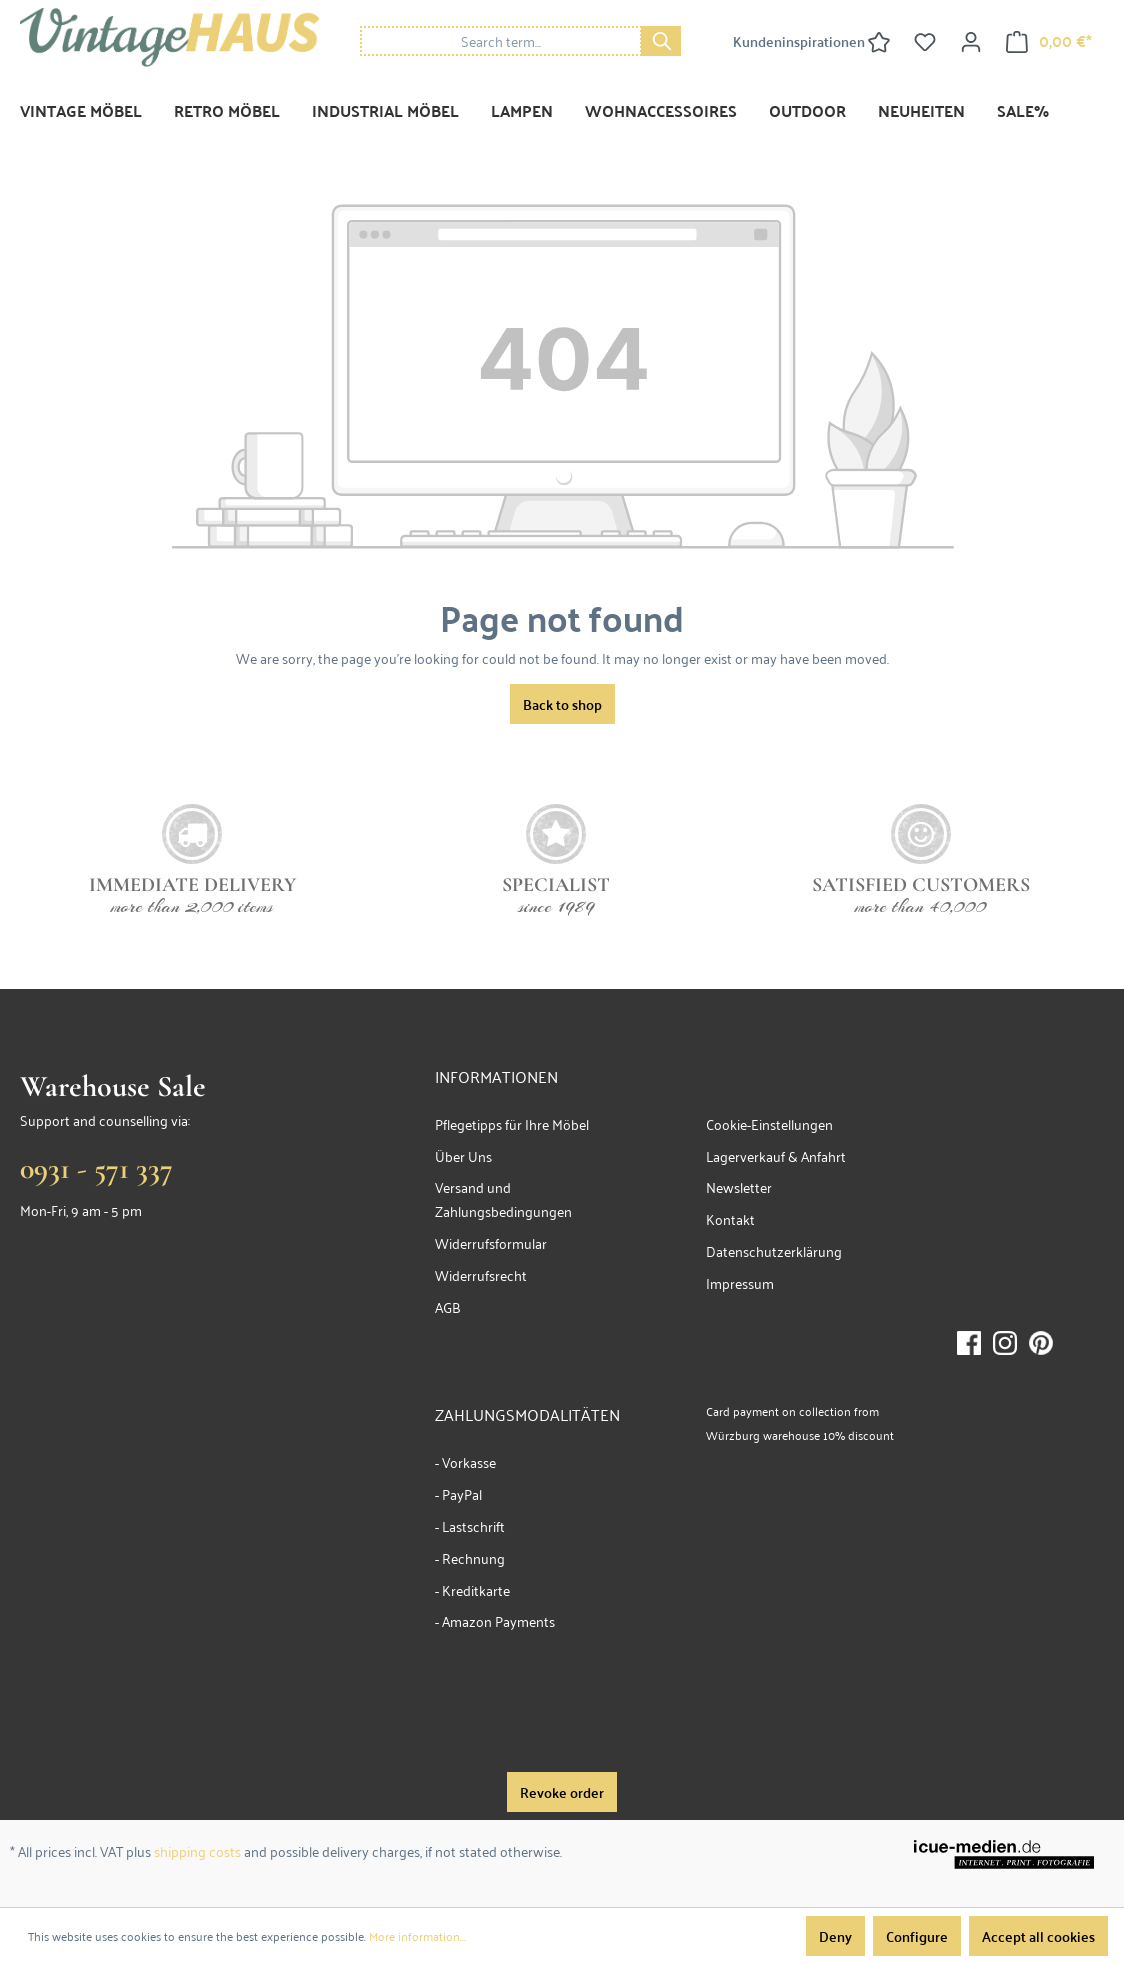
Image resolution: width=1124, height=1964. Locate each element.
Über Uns (463, 1155)
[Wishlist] (925, 41)
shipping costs (197, 1850)
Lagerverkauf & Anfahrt (776, 1155)
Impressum (740, 1282)
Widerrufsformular (491, 1242)
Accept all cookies (1038, 1936)
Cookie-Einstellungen (769, 1123)
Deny (835, 1936)
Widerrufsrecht (481, 1274)
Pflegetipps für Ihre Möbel (512, 1123)
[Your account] (971, 41)
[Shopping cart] (1049, 41)
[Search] (661, 41)
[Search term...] (501, 41)
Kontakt (730, 1218)
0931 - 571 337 (96, 1168)
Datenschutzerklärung (774, 1250)
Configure (917, 1936)
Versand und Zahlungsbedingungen (503, 1198)
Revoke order (562, 1792)
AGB (448, 1306)
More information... (417, 1936)
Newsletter (739, 1186)
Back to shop (562, 704)
